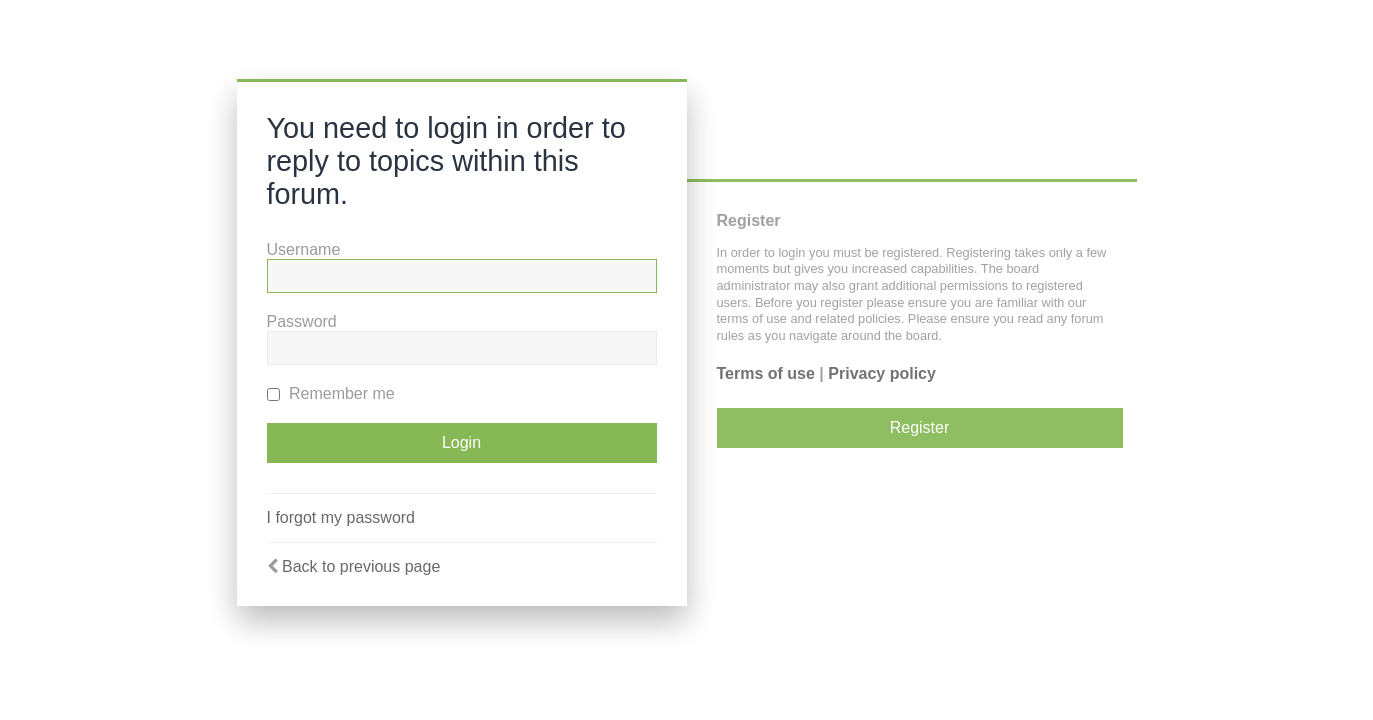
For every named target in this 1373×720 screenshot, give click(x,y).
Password (302, 321)
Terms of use (766, 373)
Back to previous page (361, 566)
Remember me (331, 393)
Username (304, 249)
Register (920, 427)
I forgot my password (341, 517)
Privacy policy (882, 373)
